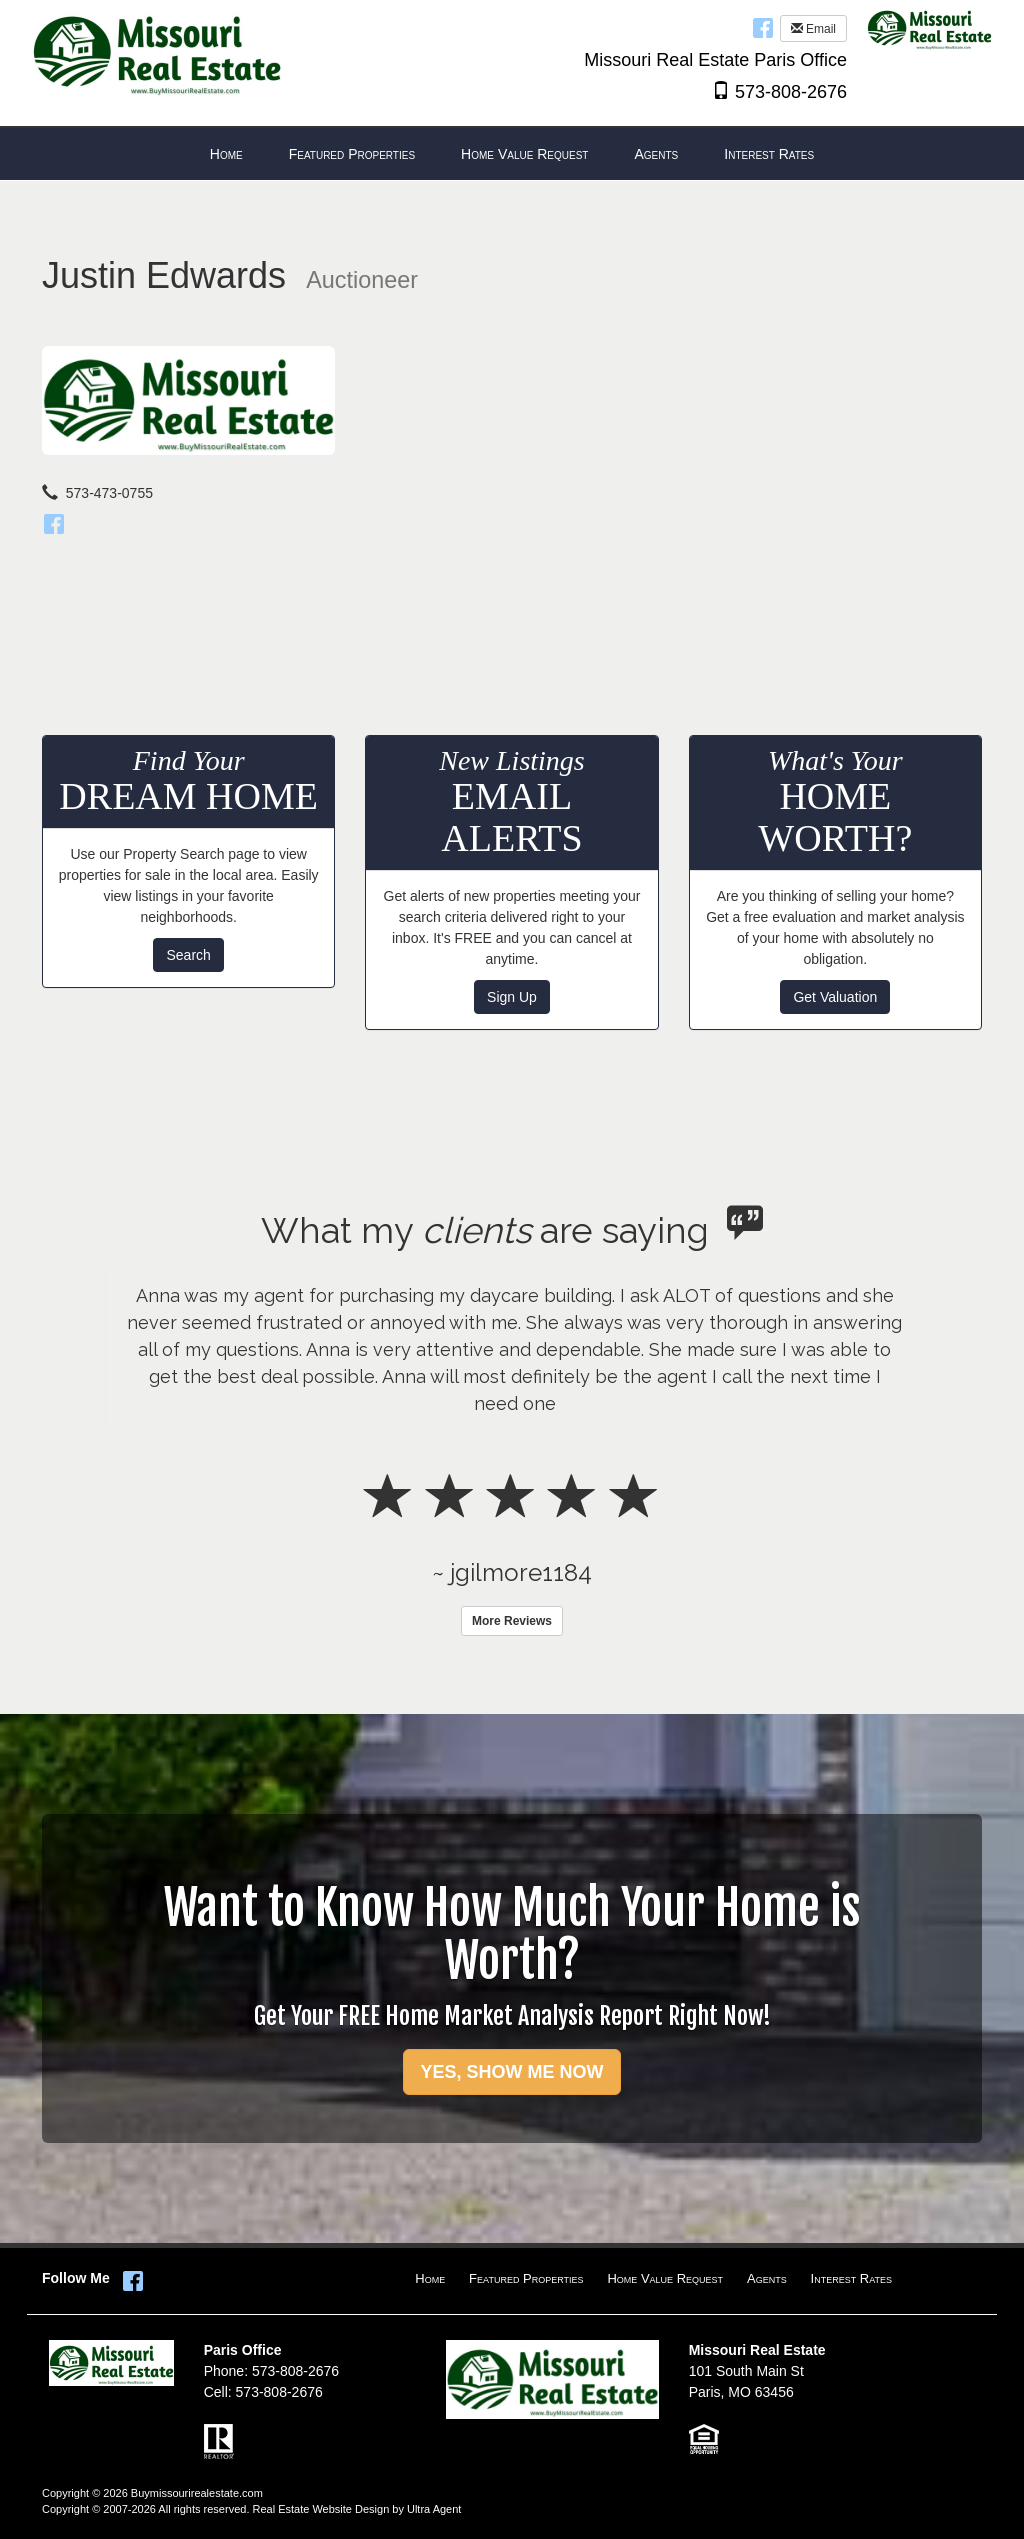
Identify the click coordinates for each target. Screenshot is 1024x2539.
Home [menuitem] (226, 154)
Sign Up (512, 997)
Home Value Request (665, 2278)
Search (188, 955)
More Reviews (512, 1621)
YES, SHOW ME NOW (511, 2072)
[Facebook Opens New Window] (763, 27)
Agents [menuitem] (656, 154)
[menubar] (512, 154)
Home (430, 2278)
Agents (767, 2278)
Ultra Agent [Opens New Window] (434, 2509)
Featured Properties (526, 2278)
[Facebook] (54, 521)
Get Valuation (835, 997)
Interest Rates (851, 2278)
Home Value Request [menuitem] (524, 154)
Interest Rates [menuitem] (769, 154)
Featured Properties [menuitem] (352, 154)
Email (813, 29)
